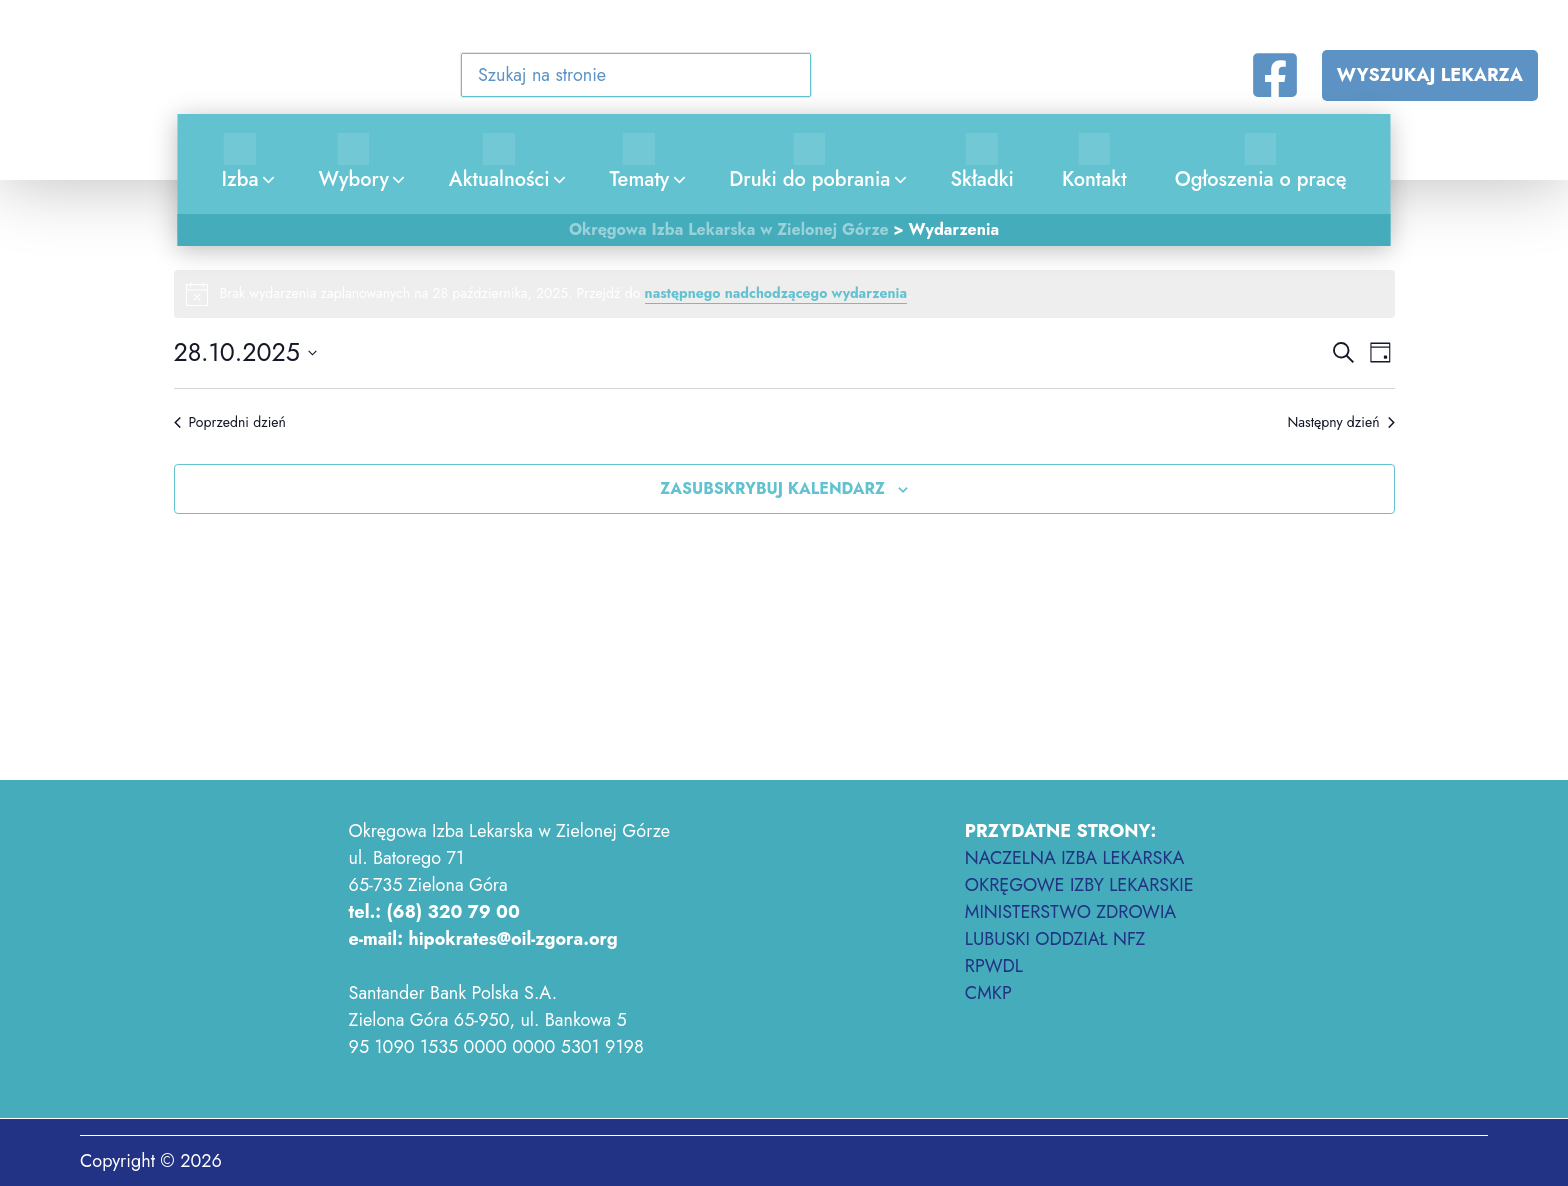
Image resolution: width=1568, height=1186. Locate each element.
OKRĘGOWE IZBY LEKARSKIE (1079, 885)
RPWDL (994, 966)
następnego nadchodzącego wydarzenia (776, 293)
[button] (784, 78)
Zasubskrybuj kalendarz (772, 488)
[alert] (784, 294)
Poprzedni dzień (230, 422)
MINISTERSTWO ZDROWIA (1070, 912)
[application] (264, 180)
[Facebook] (1275, 75)
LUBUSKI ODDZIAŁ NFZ (1055, 939)
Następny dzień (1340, 422)
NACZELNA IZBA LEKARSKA (1075, 858)
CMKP (988, 993)
